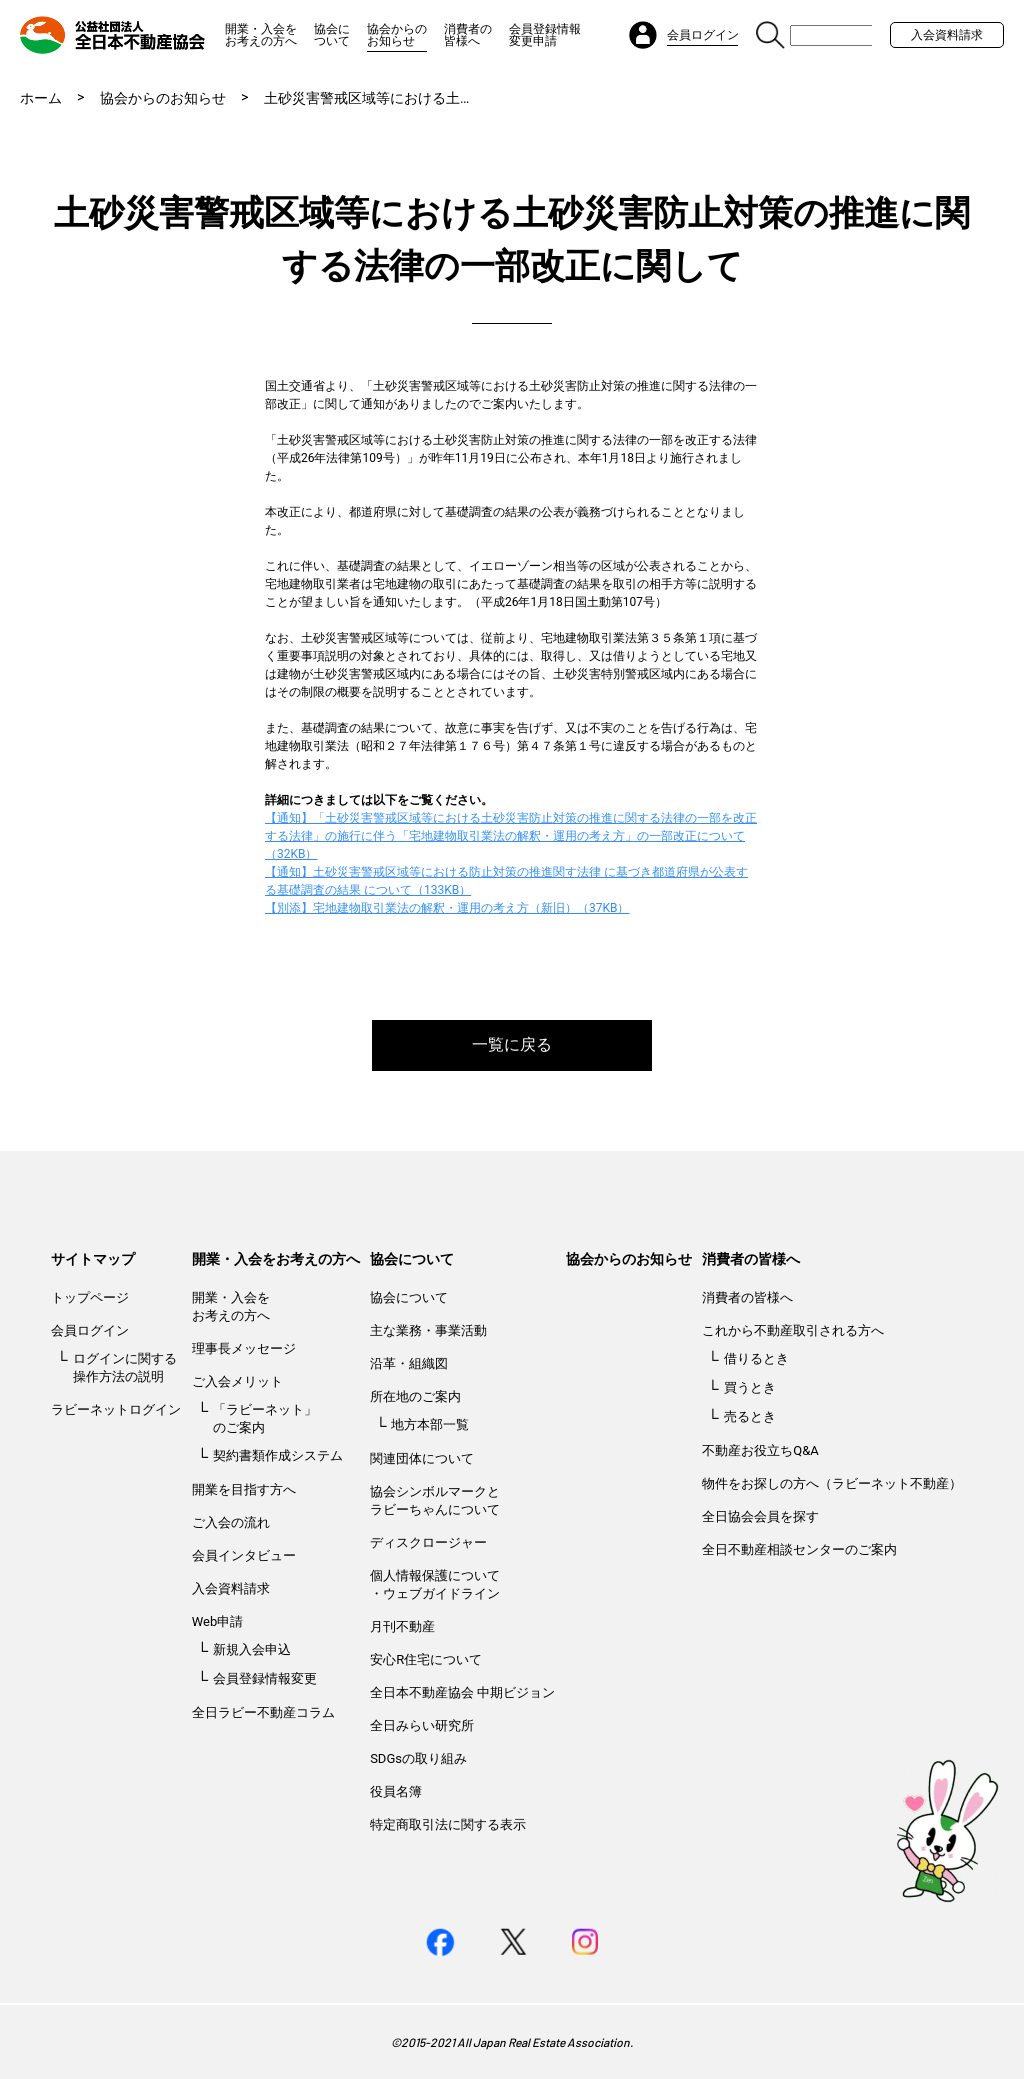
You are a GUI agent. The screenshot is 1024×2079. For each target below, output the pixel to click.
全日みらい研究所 (422, 1725)
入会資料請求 (947, 35)
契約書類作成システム (278, 1455)
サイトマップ (93, 1259)
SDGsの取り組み (418, 1758)
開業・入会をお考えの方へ (261, 35)
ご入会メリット (237, 1381)
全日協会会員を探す (760, 1516)
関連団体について (422, 1458)
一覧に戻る (512, 1044)
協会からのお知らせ (397, 35)
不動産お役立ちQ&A (760, 1450)
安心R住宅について (426, 1659)
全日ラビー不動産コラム (263, 1712)
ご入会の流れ (231, 1522)
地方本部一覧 (430, 1424)
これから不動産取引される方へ (793, 1330)
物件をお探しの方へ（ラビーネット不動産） (832, 1483)
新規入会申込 (252, 1649)
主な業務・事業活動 (428, 1330)
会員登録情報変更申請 (545, 35)
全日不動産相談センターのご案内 (799, 1549)
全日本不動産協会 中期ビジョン (462, 1692)
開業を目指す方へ (244, 1489)
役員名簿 (396, 1791)
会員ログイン (90, 1330)
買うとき (750, 1387)
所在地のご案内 (415, 1396)
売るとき (750, 1416)
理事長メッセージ (244, 1348)
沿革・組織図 (409, 1363)
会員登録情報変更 (265, 1678)
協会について (332, 35)
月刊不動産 (402, 1626)
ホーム (41, 98)
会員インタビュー (244, 1555)
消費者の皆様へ (468, 35)
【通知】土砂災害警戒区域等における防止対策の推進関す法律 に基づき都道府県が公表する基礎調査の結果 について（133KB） (506, 881)
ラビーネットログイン (116, 1409)
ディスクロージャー (428, 1542)
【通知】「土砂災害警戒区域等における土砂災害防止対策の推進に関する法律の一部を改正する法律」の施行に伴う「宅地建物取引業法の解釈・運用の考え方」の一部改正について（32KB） (511, 836)
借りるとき (756, 1358)
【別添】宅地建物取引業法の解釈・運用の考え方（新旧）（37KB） (447, 908)
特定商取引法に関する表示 (448, 1824)
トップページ (90, 1297)
